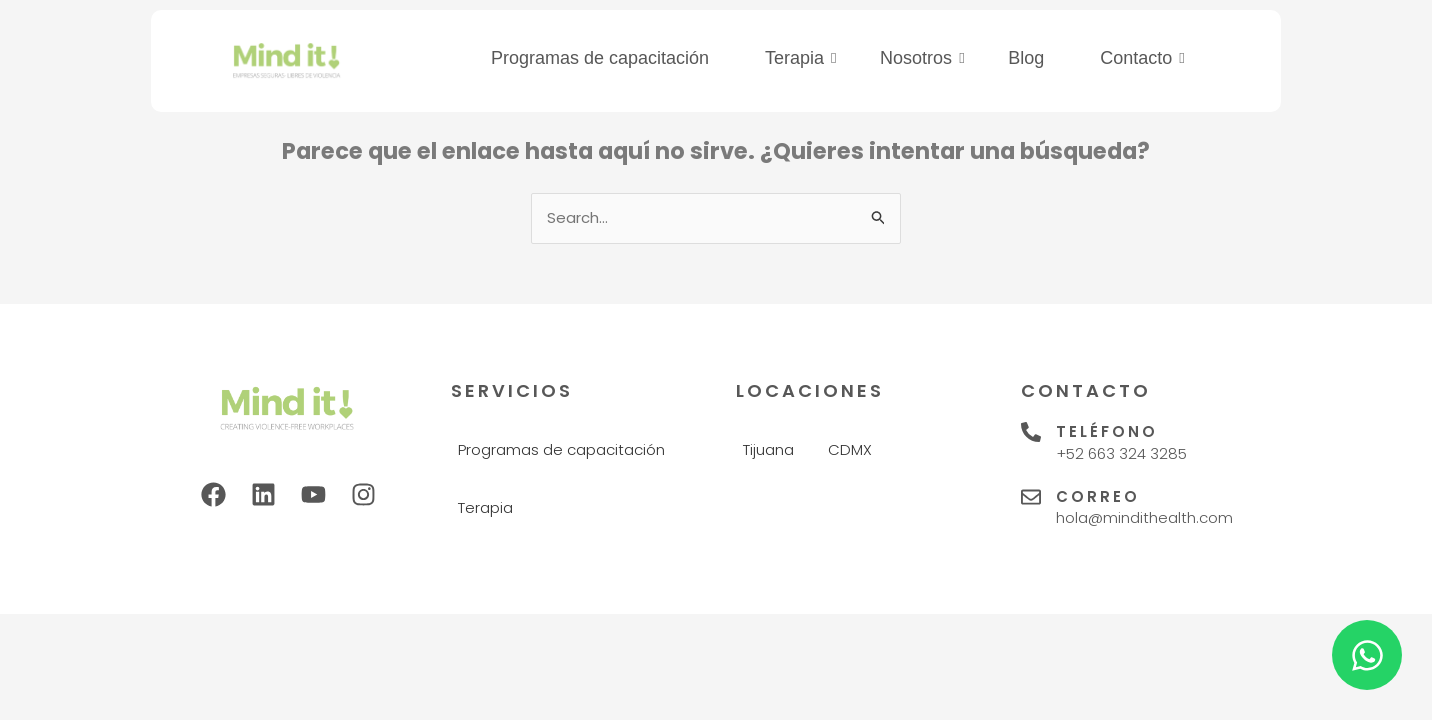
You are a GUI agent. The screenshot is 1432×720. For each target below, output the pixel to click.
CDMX (850, 449)
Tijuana (768, 449)
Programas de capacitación (600, 58)
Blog (1026, 58)
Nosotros (922, 58)
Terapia (801, 58)
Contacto (1142, 58)
